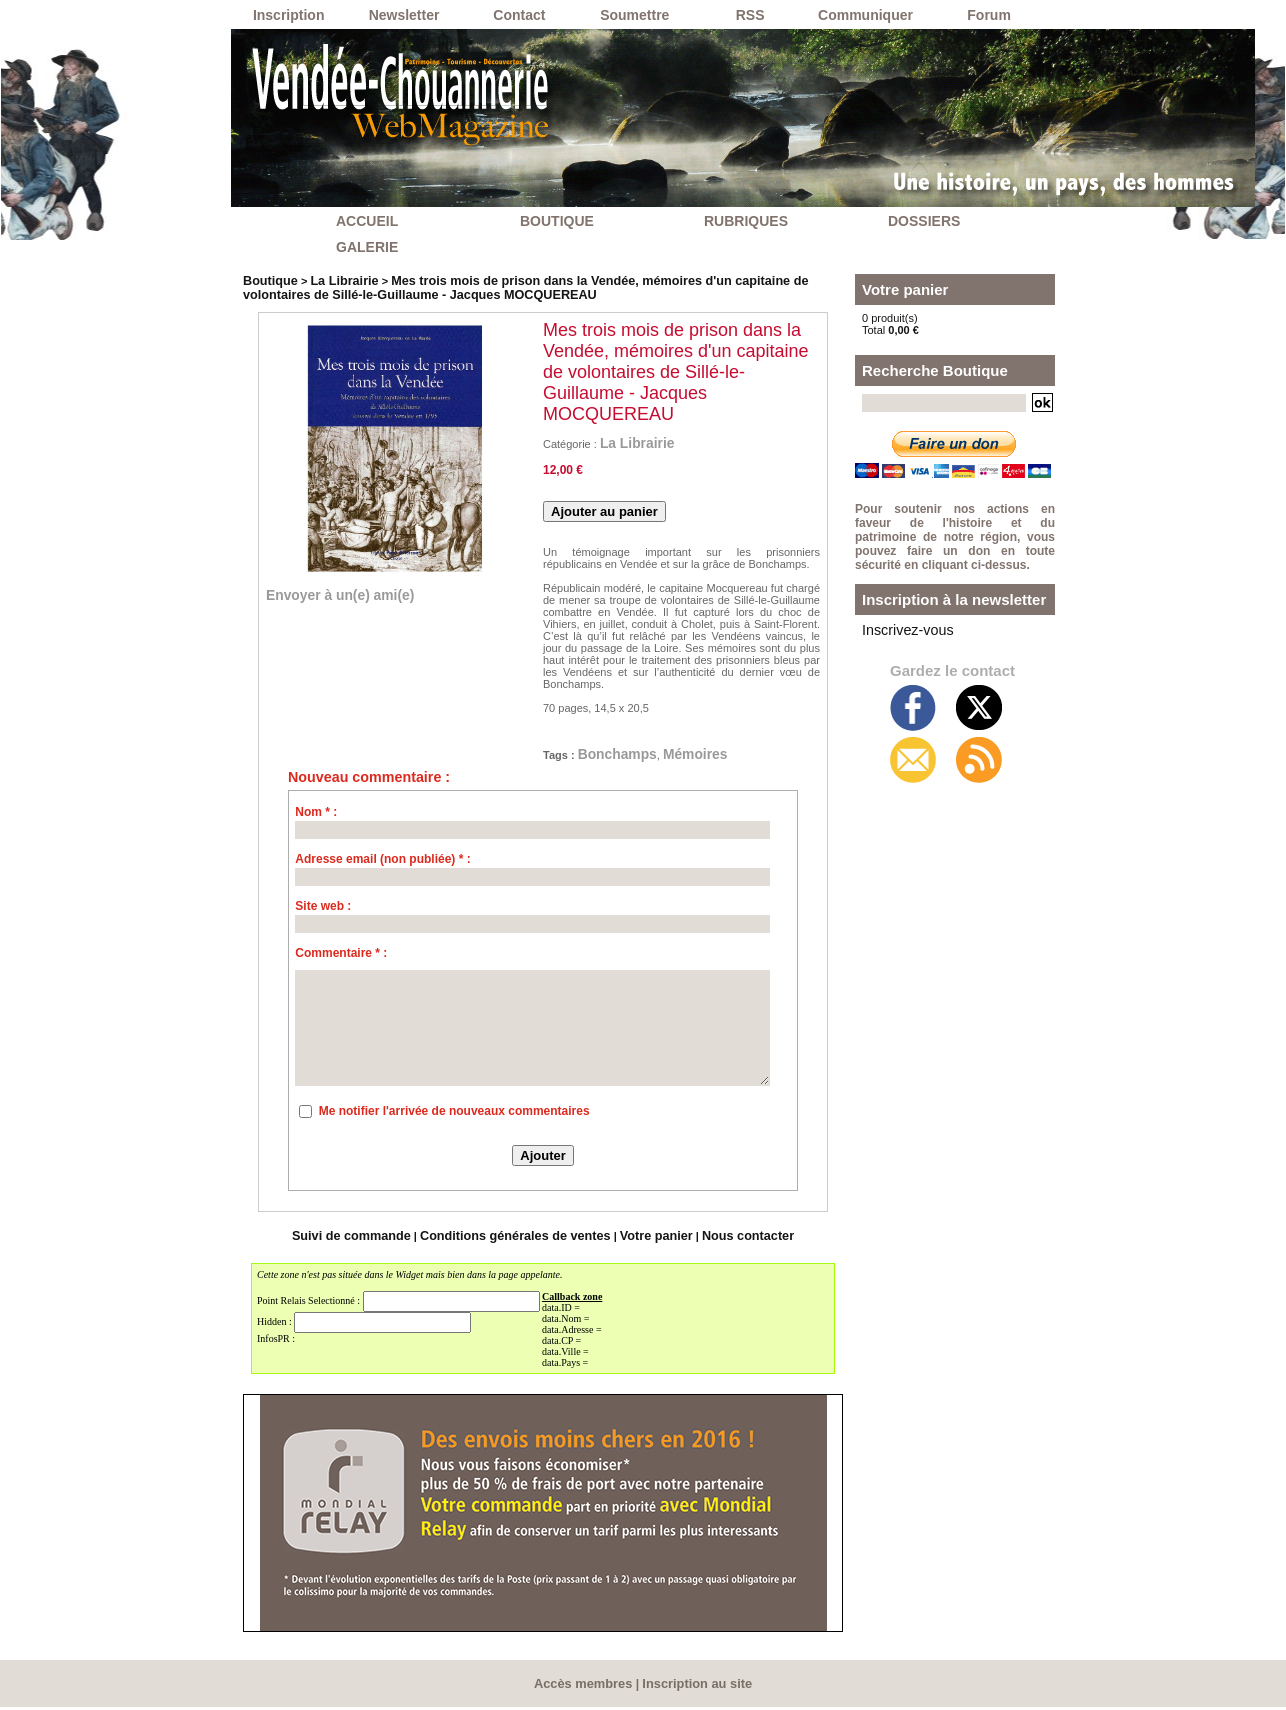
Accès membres (587, 1687)
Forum (989, 15)
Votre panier (641, 1241)
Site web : (323, 912)
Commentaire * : (341, 959)
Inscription (289, 15)
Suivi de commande (374, 1241)
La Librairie (332, 280)
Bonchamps (629, 757)
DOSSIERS (924, 221)
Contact (519, 15)
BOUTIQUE (557, 221)
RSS (750, 15)
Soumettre (634, 15)
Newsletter (404, 15)
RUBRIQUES (746, 221)
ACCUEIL (367, 221)
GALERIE (367, 247)
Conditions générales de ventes (519, 1241)
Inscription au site (694, 1687)
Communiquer (865, 15)
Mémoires (729, 757)
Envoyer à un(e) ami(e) (362, 593)
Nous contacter (723, 1241)
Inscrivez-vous (897, 628)
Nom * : (316, 818)
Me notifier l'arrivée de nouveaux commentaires (454, 1117)
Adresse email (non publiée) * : (382, 865)
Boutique (267, 280)
